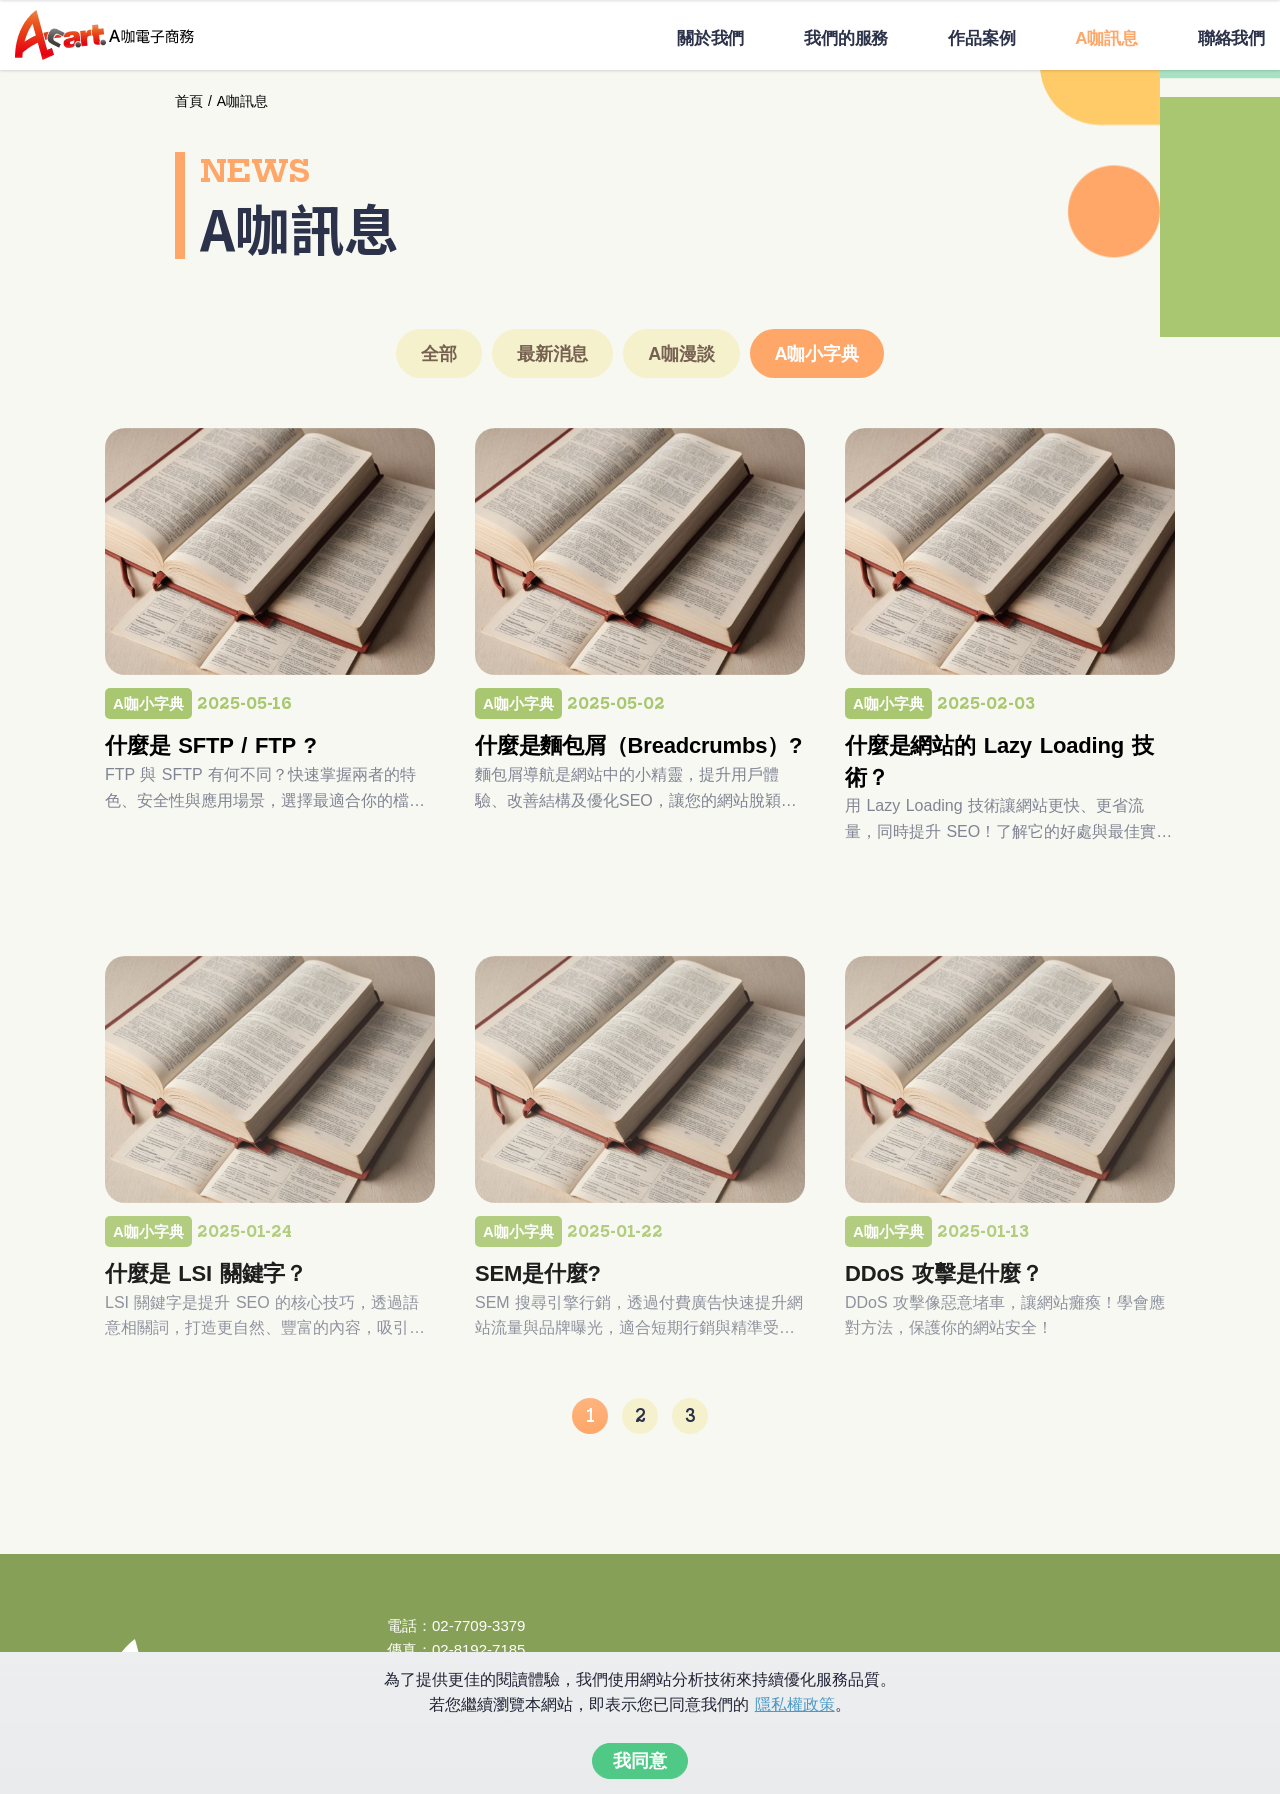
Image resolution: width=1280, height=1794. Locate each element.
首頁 (189, 101)
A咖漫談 (681, 354)
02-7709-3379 (478, 1625)
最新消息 (552, 354)
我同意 (639, 1761)
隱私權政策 (795, 1704)
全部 (439, 354)
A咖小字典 (817, 354)
